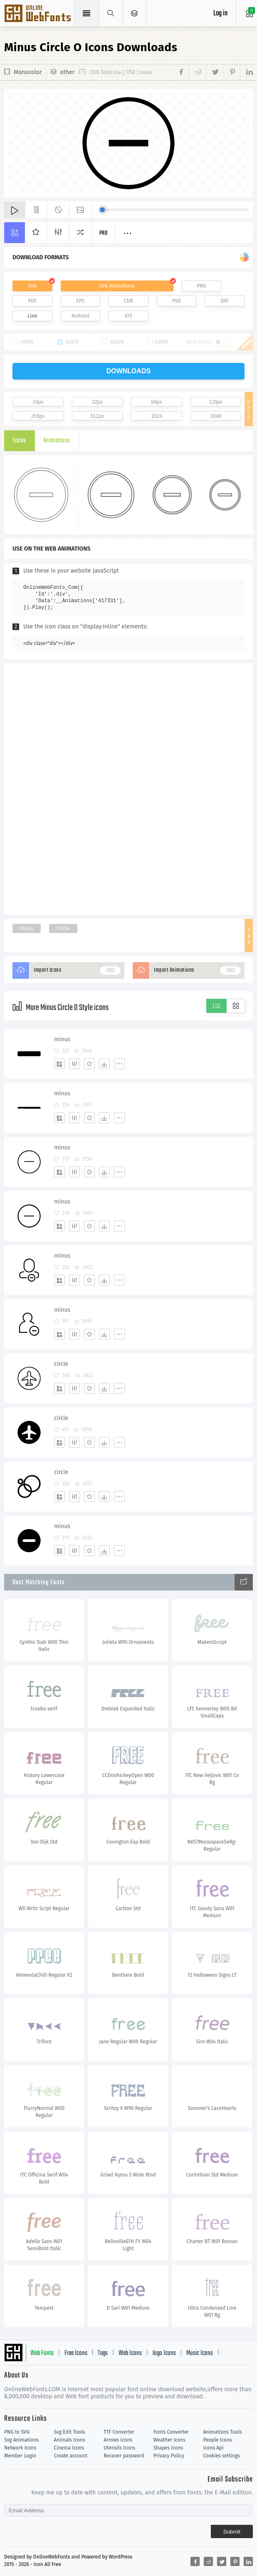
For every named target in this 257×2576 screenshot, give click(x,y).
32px (97, 402)
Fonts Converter (171, 2432)
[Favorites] (89, 1063)
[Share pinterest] (231, 72)
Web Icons (130, 2353)
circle (61, 1363)
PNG (201, 286)
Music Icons (199, 2353)
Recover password (124, 2456)
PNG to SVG (17, 2432)
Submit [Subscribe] (231, 2532)
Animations (56, 440)
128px (215, 402)
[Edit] (74, 1063)
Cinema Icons (69, 2448)
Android (80, 316)
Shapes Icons (168, 2448)
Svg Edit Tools (69, 2432)
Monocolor (28, 72)
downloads (128, 371)
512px (97, 416)
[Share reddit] (197, 72)
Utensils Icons (119, 2448)
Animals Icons (69, 2440)
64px (156, 402)
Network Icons (20, 2448)
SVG (32, 286)
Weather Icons (169, 2440)
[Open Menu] (134, 13)
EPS (81, 301)
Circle (63, 928)
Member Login (20, 2456)
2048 (215, 416)
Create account (71, 2456)
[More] (119, 1063)
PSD (176, 301)
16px (37, 402)
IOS (128, 316)
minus (62, 1039)
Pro (103, 233)
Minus (26, 928)
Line (32, 316)
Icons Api (213, 2448)
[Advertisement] (128, 788)
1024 (156, 416)
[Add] (59, 1063)
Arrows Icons (118, 2440)
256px (38, 416)
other (67, 72)
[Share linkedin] (246, 72)
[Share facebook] (182, 72)
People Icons (217, 2440)
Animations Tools (222, 2432)
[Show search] (111, 13)
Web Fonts (42, 2353)
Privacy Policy (168, 2456)
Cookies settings (221, 2456)
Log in (220, 13)
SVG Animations (117, 286)
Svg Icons (38, 14)
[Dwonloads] (104, 1063)
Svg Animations (21, 2440)
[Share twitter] (214, 72)
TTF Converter (119, 2432)
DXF (224, 301)
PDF (32, 301)
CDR (128, 301)
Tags (103, 2353)
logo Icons (164, 2353)
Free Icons (75, 2353)
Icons (19, 440)
